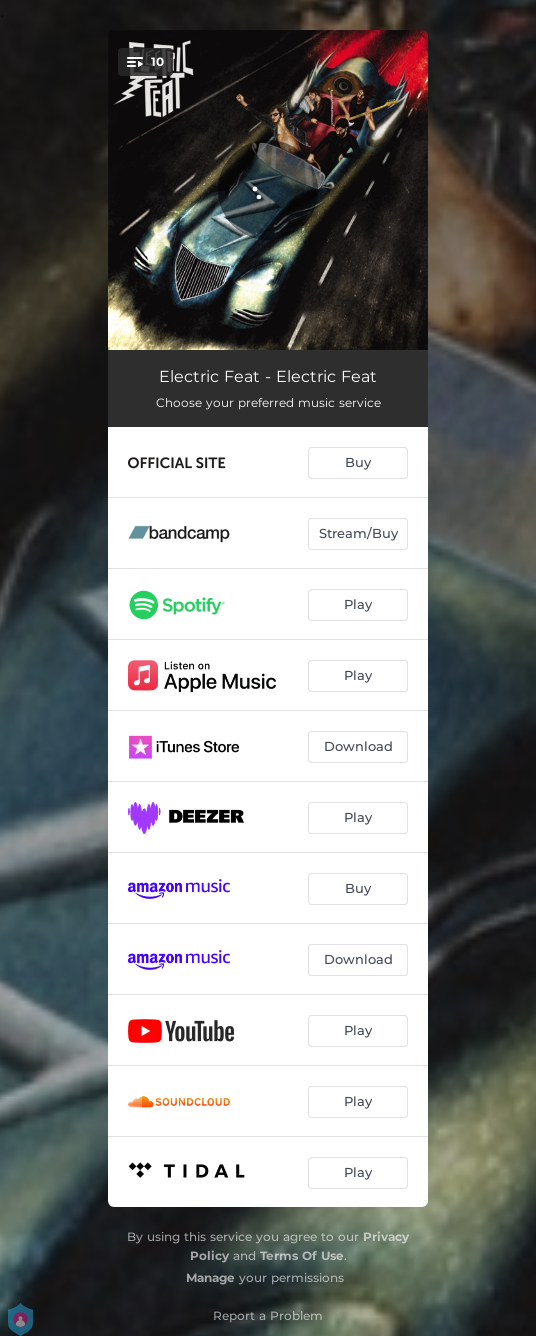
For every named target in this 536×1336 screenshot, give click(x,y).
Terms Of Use (302, 1255)
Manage (210, 1277)
